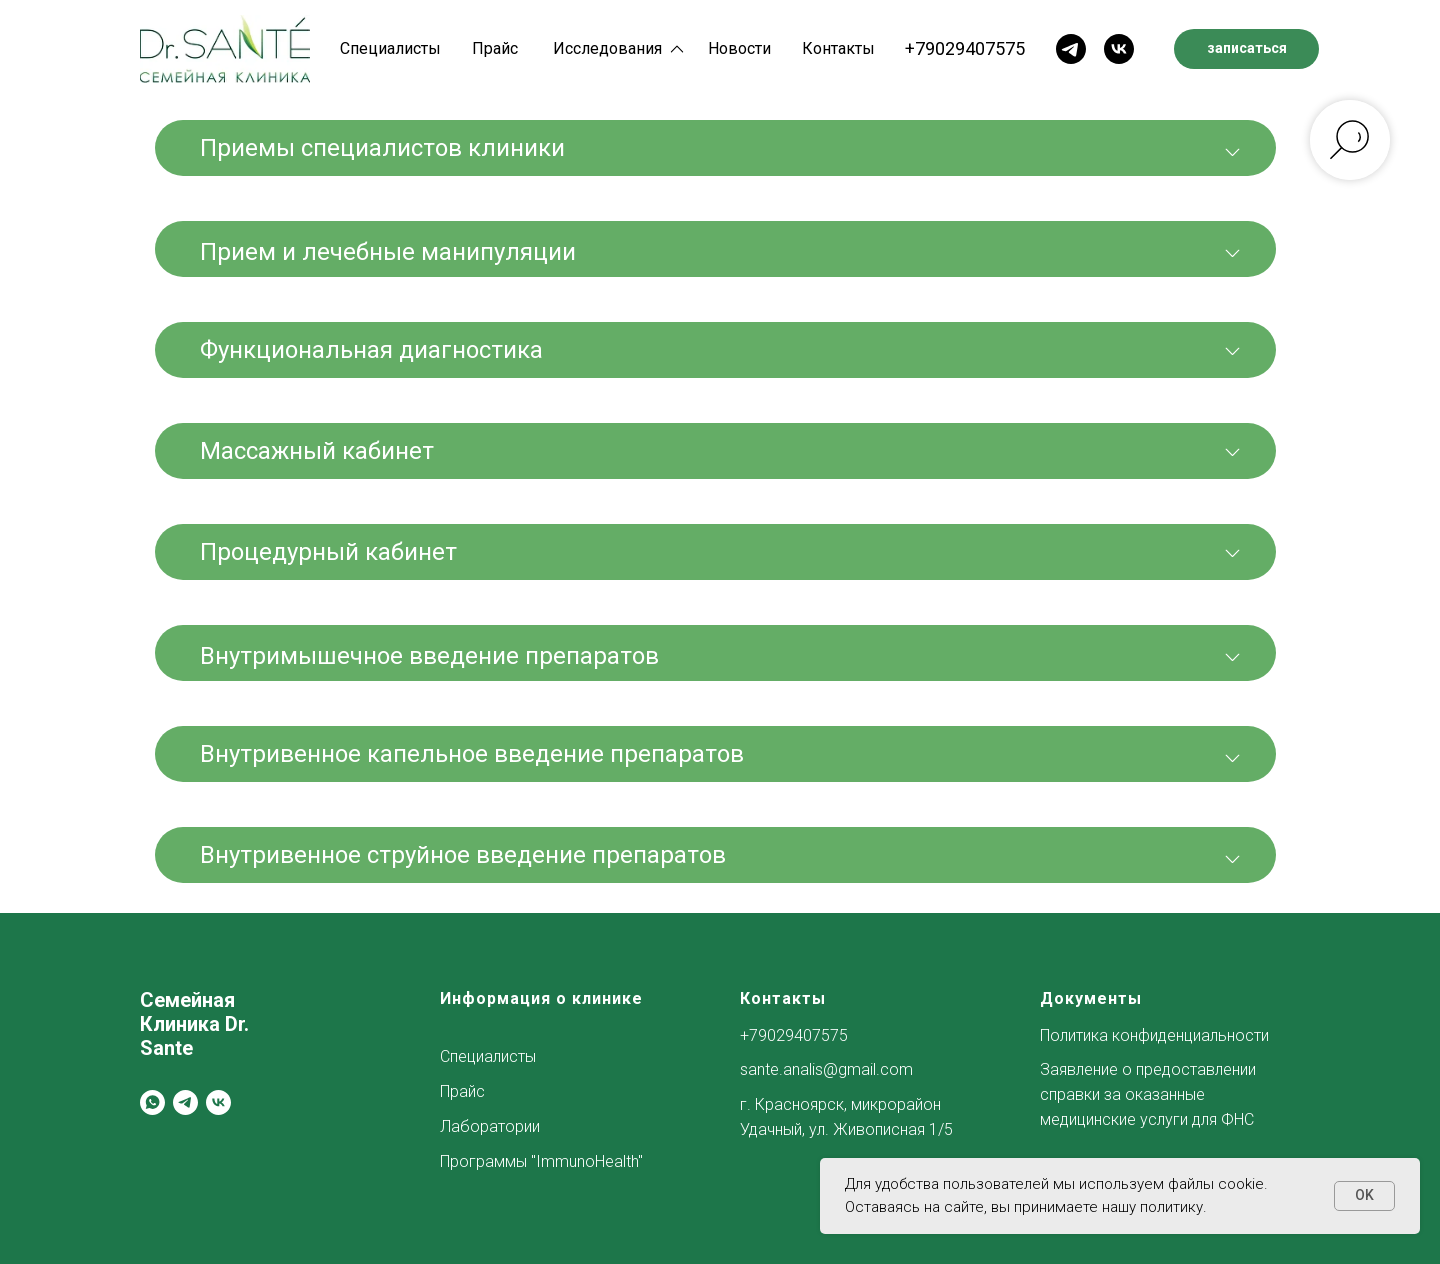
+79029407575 (965, 48)
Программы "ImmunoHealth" (541, 1161)
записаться (1247, 48)
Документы (1091, 998)
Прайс (495, 48)
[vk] (218, 1102)
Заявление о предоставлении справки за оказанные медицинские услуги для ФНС (1148, 1094)
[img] (225, 49)
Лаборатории (490, 1126)
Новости (739, 48)
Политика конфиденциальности (1154, 1035)
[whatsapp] (152, 1102)
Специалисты (390, 48)
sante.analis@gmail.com (826, 1069)
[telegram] (185, 1102)
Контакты (838, 48)
